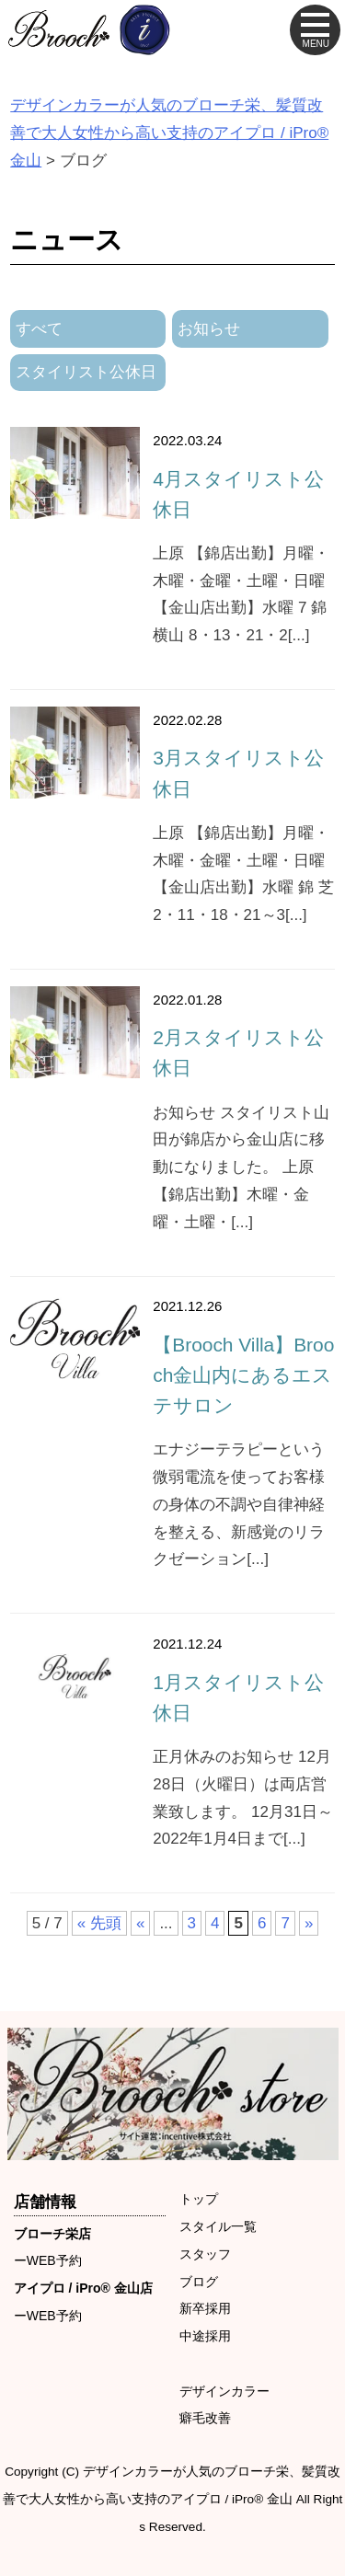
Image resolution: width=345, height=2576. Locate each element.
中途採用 (205, 2336)
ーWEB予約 (48, 2260)
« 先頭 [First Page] (99, 1923)
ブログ (198, 2281)
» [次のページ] (309, 1923)
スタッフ (205, 2254)
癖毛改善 (205, 2417)
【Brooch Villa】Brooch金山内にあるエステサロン (243, 1375)
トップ (198, 2198)
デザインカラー (224, 2391)
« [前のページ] (140, 1923)
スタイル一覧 (218, 2226)
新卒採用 (205, 2308)
